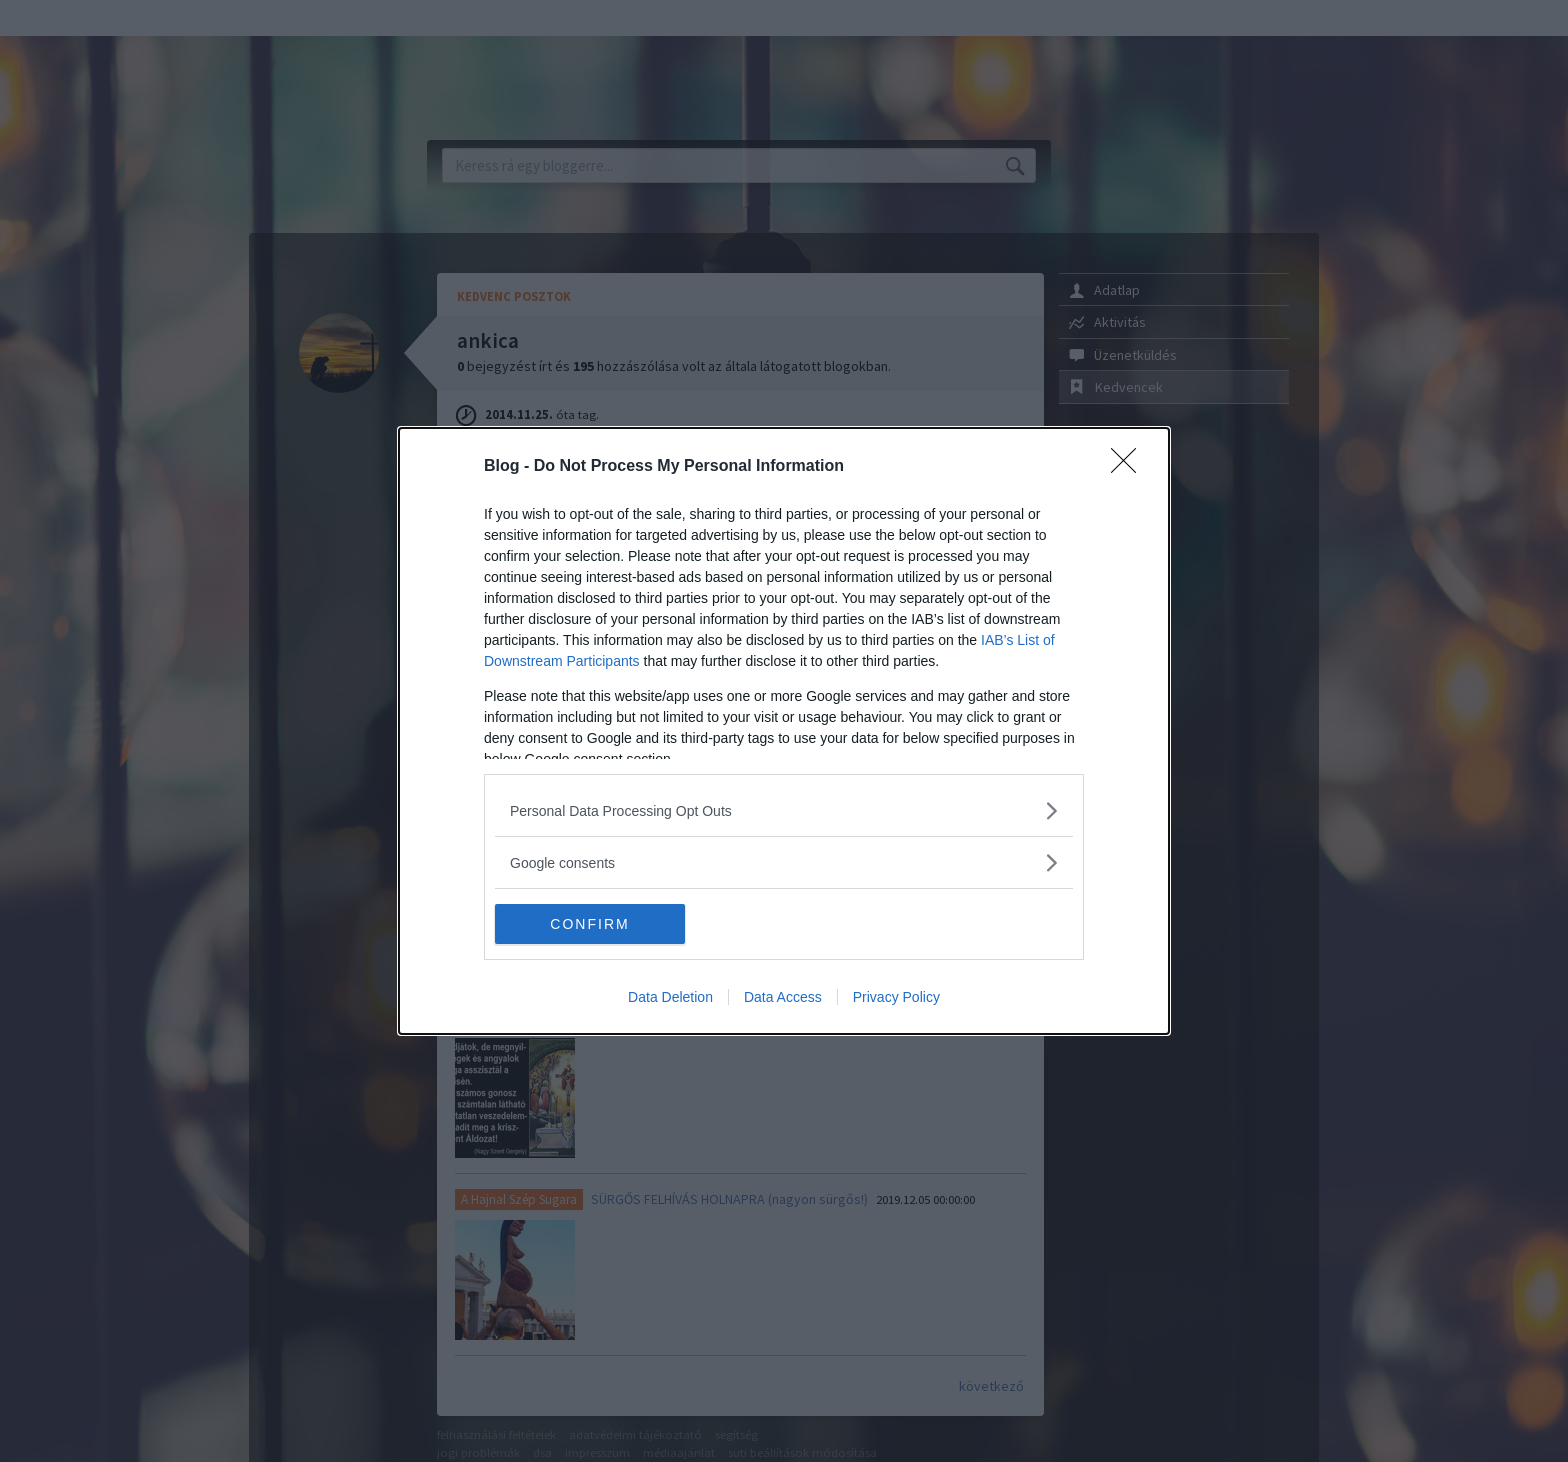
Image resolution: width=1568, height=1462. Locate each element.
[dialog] (784, 731)
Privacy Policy (896, 997)
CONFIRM (589, 924)
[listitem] (784, 810)
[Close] (1130, 467)
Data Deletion (670, 997)
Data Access (783, 997)
